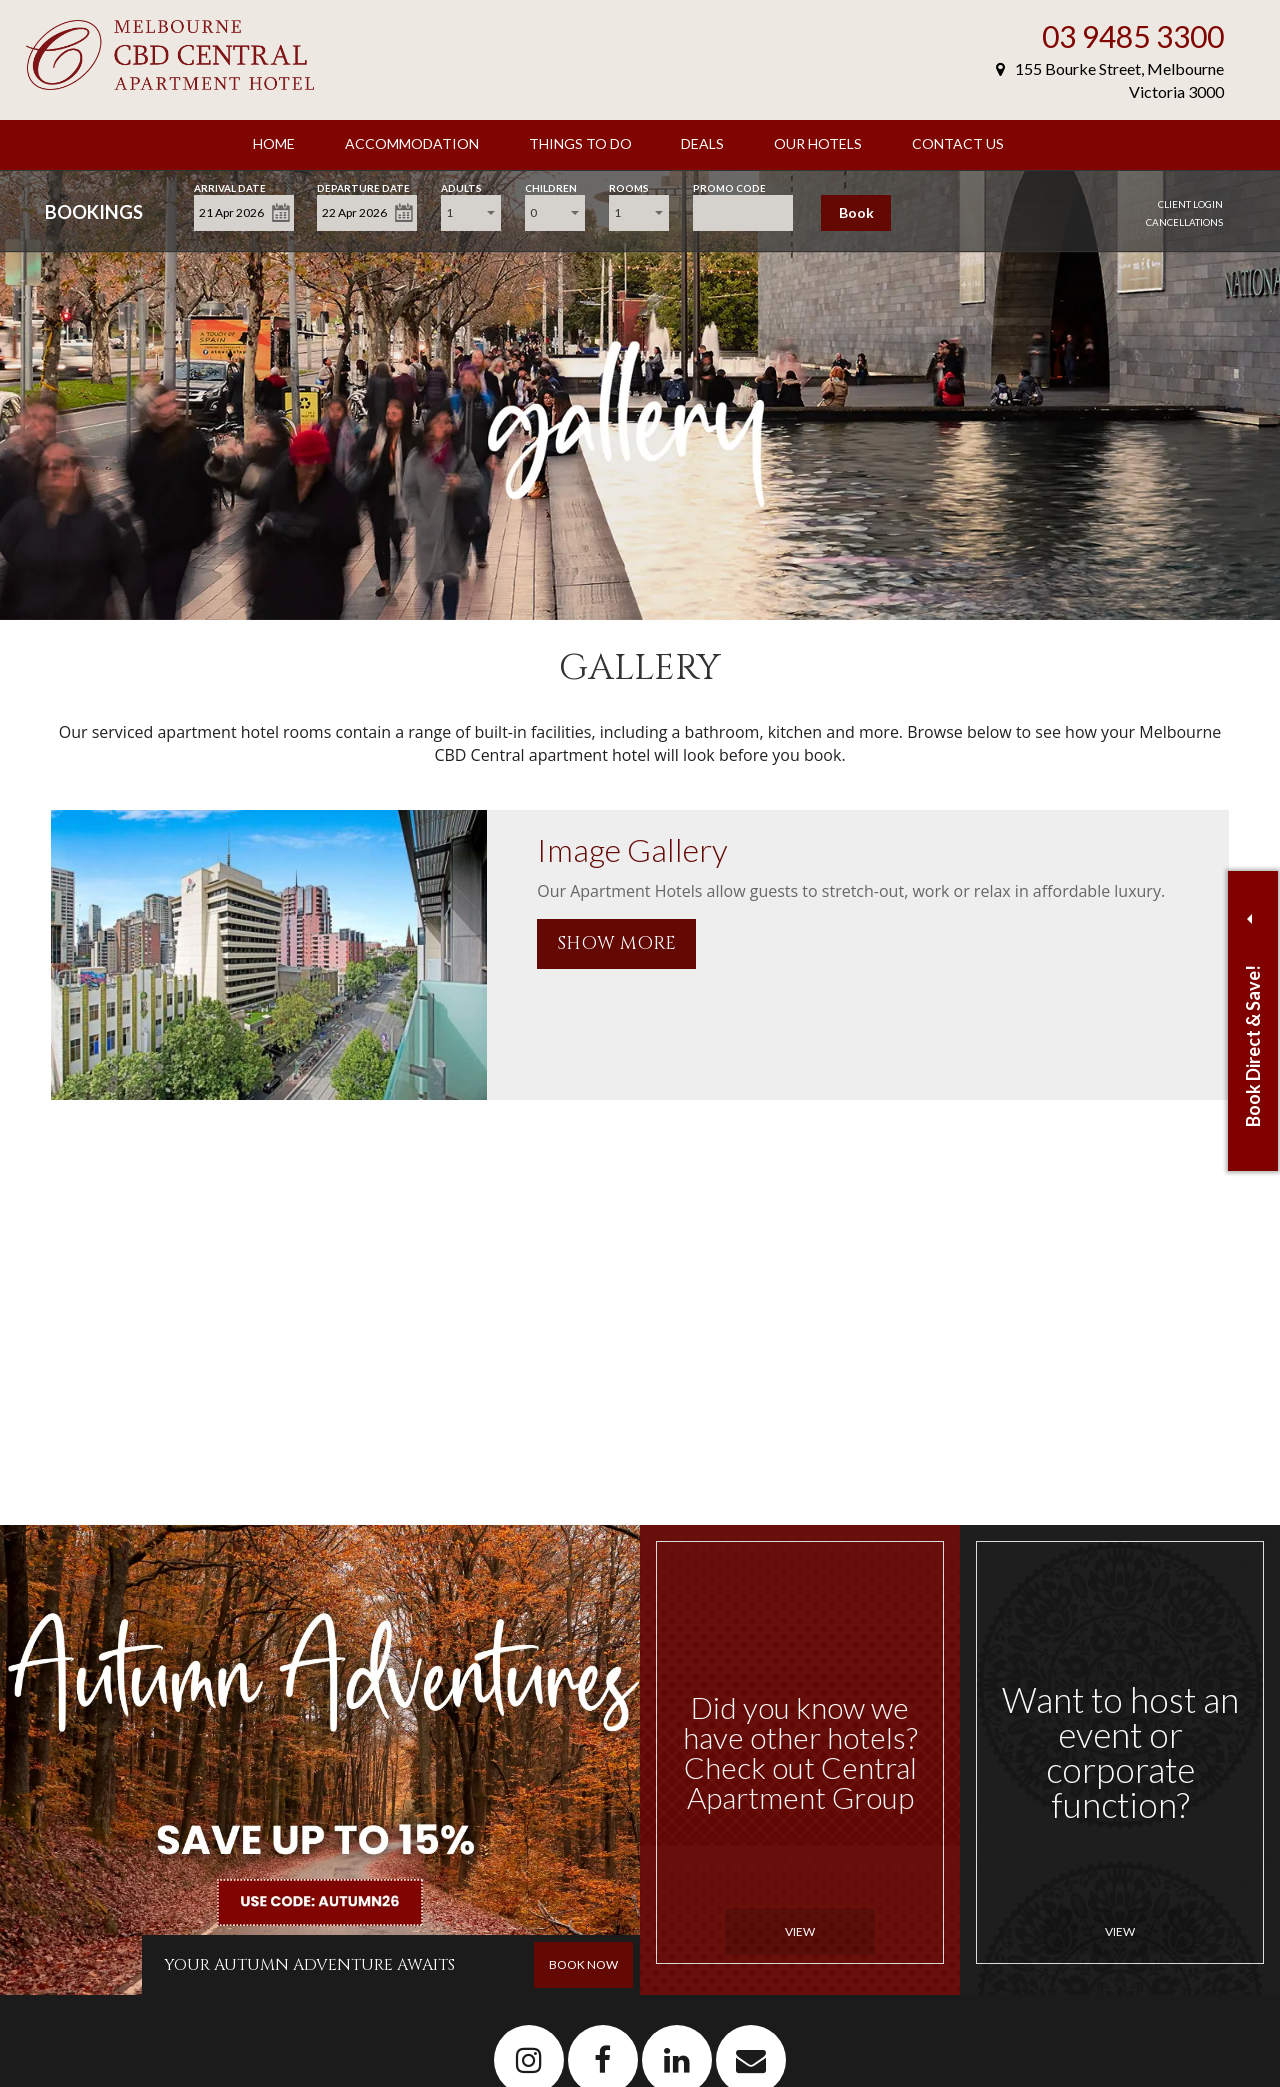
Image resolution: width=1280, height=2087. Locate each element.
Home (274, 143)
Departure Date (363, 186)
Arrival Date (230, 186)
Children (551, 186)
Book (856, 212)
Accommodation (412, 143)
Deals (702, 143)
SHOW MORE (616, 943)
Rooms (629, 186)
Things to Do (580, 143)
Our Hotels (818, 143)
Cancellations (1184, 222)
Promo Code (729, 186)
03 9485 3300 (1133, 36)
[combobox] (471, 213)
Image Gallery (632, 849)
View (800, 1931)
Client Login (1190, 204)
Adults (461, 186)
